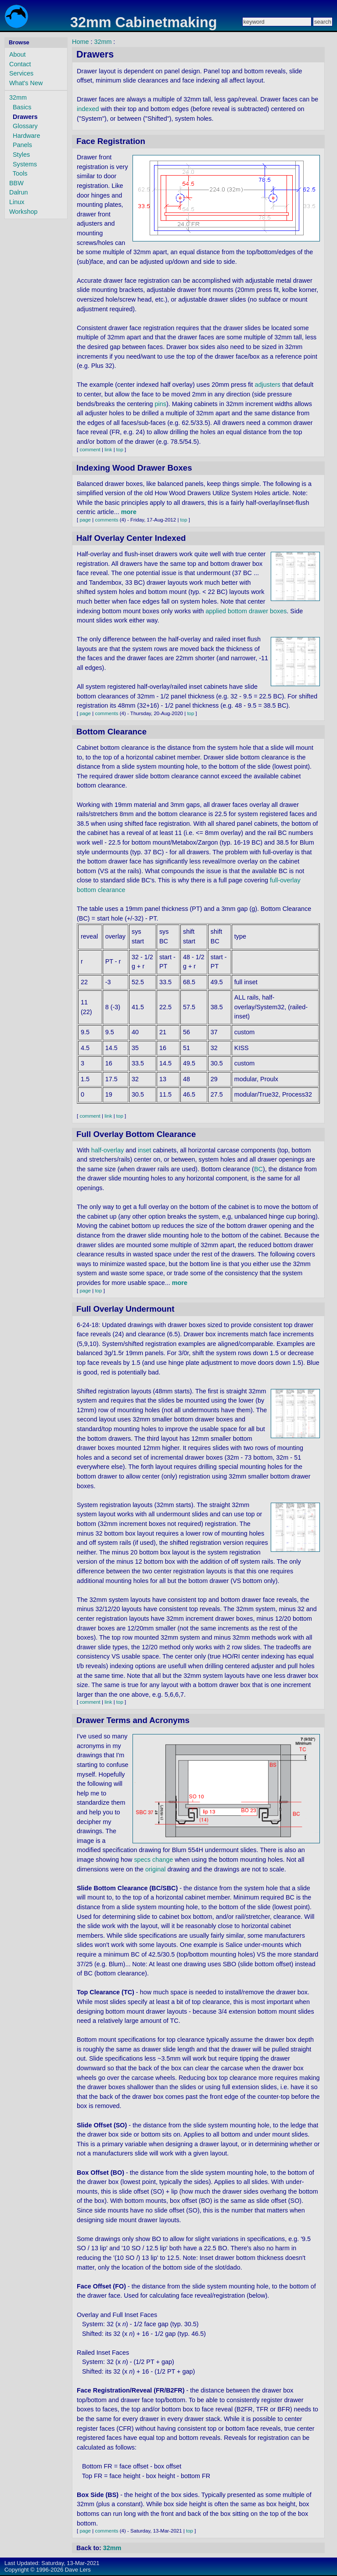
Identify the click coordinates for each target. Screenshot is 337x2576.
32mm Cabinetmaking (143, 22)
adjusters (267, 384)
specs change (153, 1859)
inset (144, 1150)
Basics (22, 107)
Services (21, 73)
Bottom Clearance (111, 731)
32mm (18, 97)
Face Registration (110, 141)
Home (80, 41)
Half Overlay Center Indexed (131, 538)
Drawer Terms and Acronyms (133, 1720)
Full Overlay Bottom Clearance (136, 1134)
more (128, 511)
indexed (88, 108)
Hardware (26, 135)
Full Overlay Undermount (125, 1308)
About (17, 54)
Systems (25, 164)
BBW (16, 183)
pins (160, 403)
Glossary (25, 126)
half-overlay (107, 1150)
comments (106, 519)
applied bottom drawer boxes (246, 611)
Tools (20, 173)
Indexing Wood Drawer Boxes (134, 467)
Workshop (23, 211)
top (119, 449)
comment (89, 449)
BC (258, 1169)
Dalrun (18, 192)
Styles (21, 154)
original (155, 1869)
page (85, 519)
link (108, 449)
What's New (26, 82)
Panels (22, 144)
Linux (16, 201)
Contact (20, 64)
